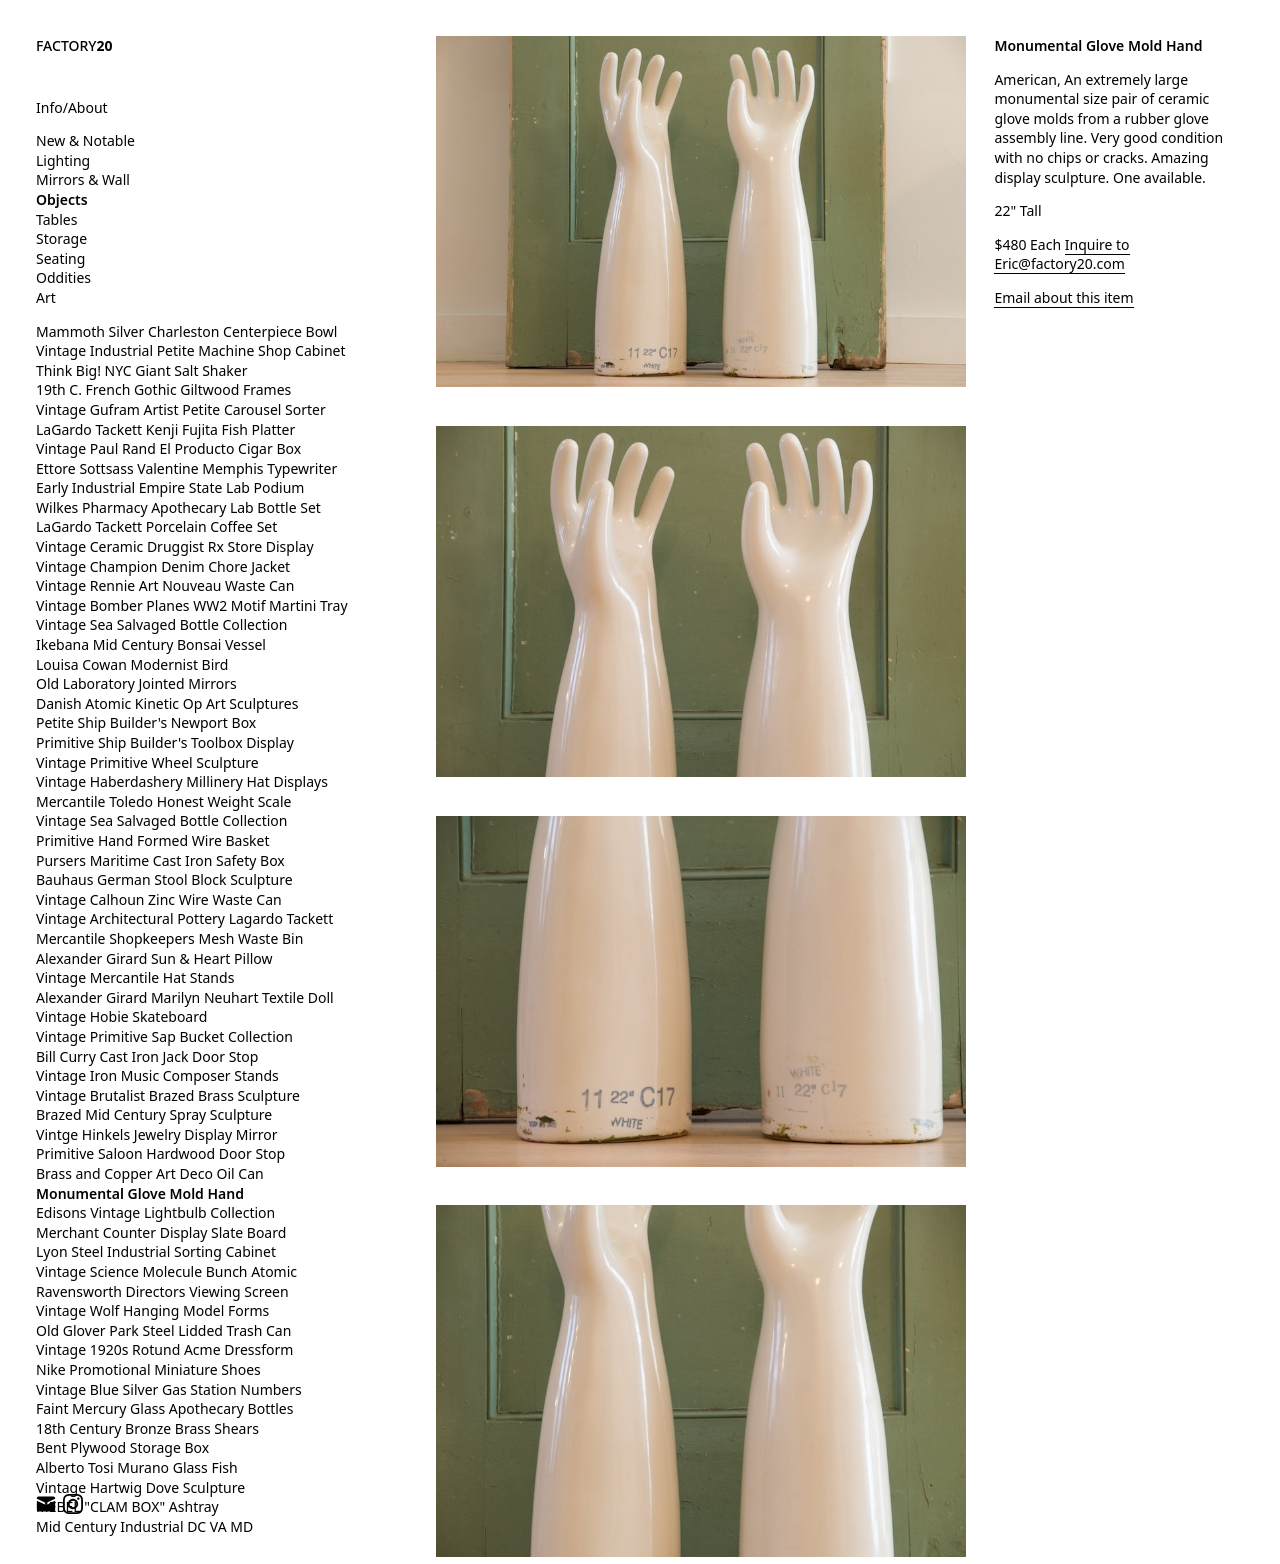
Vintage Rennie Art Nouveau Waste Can (165, 585)
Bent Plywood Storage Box (122, 1447)
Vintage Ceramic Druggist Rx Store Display (175, 546)
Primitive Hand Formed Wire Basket (153, 840)
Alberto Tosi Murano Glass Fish (137, 1467)
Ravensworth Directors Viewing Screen (162, 1291)
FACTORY (74, 45)
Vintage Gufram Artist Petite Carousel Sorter (181, 409)
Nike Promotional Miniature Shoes (148, 1369)
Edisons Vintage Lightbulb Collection (155, 1212)
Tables (56, 219)
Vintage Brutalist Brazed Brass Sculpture (168, 1095)
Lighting (63, 160)
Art (46, 297)
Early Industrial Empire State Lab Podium (170, 487)
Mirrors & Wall (83, 179)
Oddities (63, 277)
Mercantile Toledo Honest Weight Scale (163, 801)
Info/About (72, 107)
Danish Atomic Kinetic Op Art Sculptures (167, 703)
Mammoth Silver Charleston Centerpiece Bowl (186, 331)
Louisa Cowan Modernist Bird (132, 664)
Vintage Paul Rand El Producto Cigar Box (168, 448)
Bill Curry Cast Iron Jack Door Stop (147, 1056)
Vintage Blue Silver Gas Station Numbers (169, 1389)
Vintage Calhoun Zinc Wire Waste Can (159, 899)
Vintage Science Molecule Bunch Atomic (166, 1271)
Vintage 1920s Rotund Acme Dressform (164, 1349)
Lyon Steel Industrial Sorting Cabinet (156, 1251)
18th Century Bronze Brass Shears (147, 1428)
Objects (62, 199)
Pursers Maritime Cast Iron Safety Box (160, 860)
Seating (60, 258)
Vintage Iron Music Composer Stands (157, 1075)
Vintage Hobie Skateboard (121, 1016)
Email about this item (1063, 297)
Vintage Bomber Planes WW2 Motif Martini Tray (192, 605)
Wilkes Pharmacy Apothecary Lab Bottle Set (178, 507)
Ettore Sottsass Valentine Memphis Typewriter (186, 468)
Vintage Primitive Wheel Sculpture (147, 762)
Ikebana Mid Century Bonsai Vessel (151, 644)
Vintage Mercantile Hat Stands (135, 977)
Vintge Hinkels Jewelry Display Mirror (157, 1134)
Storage (61, 238)
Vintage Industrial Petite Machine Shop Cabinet (191, 350)
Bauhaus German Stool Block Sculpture (164, 879)
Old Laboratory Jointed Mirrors (136, 683)
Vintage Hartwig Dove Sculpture (140, 1487)
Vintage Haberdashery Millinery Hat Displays (182, 781)
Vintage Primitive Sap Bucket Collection (164, 1036)
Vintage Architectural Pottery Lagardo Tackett (184, 918)
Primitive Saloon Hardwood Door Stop (160, 1153)
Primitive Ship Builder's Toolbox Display (165, 742)
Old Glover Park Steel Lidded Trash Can (163, 1330)
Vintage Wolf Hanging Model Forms (152, 1310)
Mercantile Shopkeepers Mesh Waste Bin (169, 938)
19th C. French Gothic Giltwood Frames (163, 389)
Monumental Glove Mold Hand (140, 1193)
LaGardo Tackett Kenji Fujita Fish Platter (165, 429)
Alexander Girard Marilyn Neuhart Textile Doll (185, 997)
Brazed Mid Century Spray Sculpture (154, 1114)
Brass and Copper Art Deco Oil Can (150, 1173)
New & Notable (85, 140)
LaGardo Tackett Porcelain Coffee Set (156, 526)
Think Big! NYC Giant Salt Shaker (142, 370)
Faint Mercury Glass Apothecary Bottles (164, 1408)
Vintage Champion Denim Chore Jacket (163, 566)
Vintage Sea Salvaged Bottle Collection (161, 624)
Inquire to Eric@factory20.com (1061, 254)
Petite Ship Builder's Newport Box (146, 722)
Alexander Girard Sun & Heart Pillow (154, 958)
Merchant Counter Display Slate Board (161, 1232)
